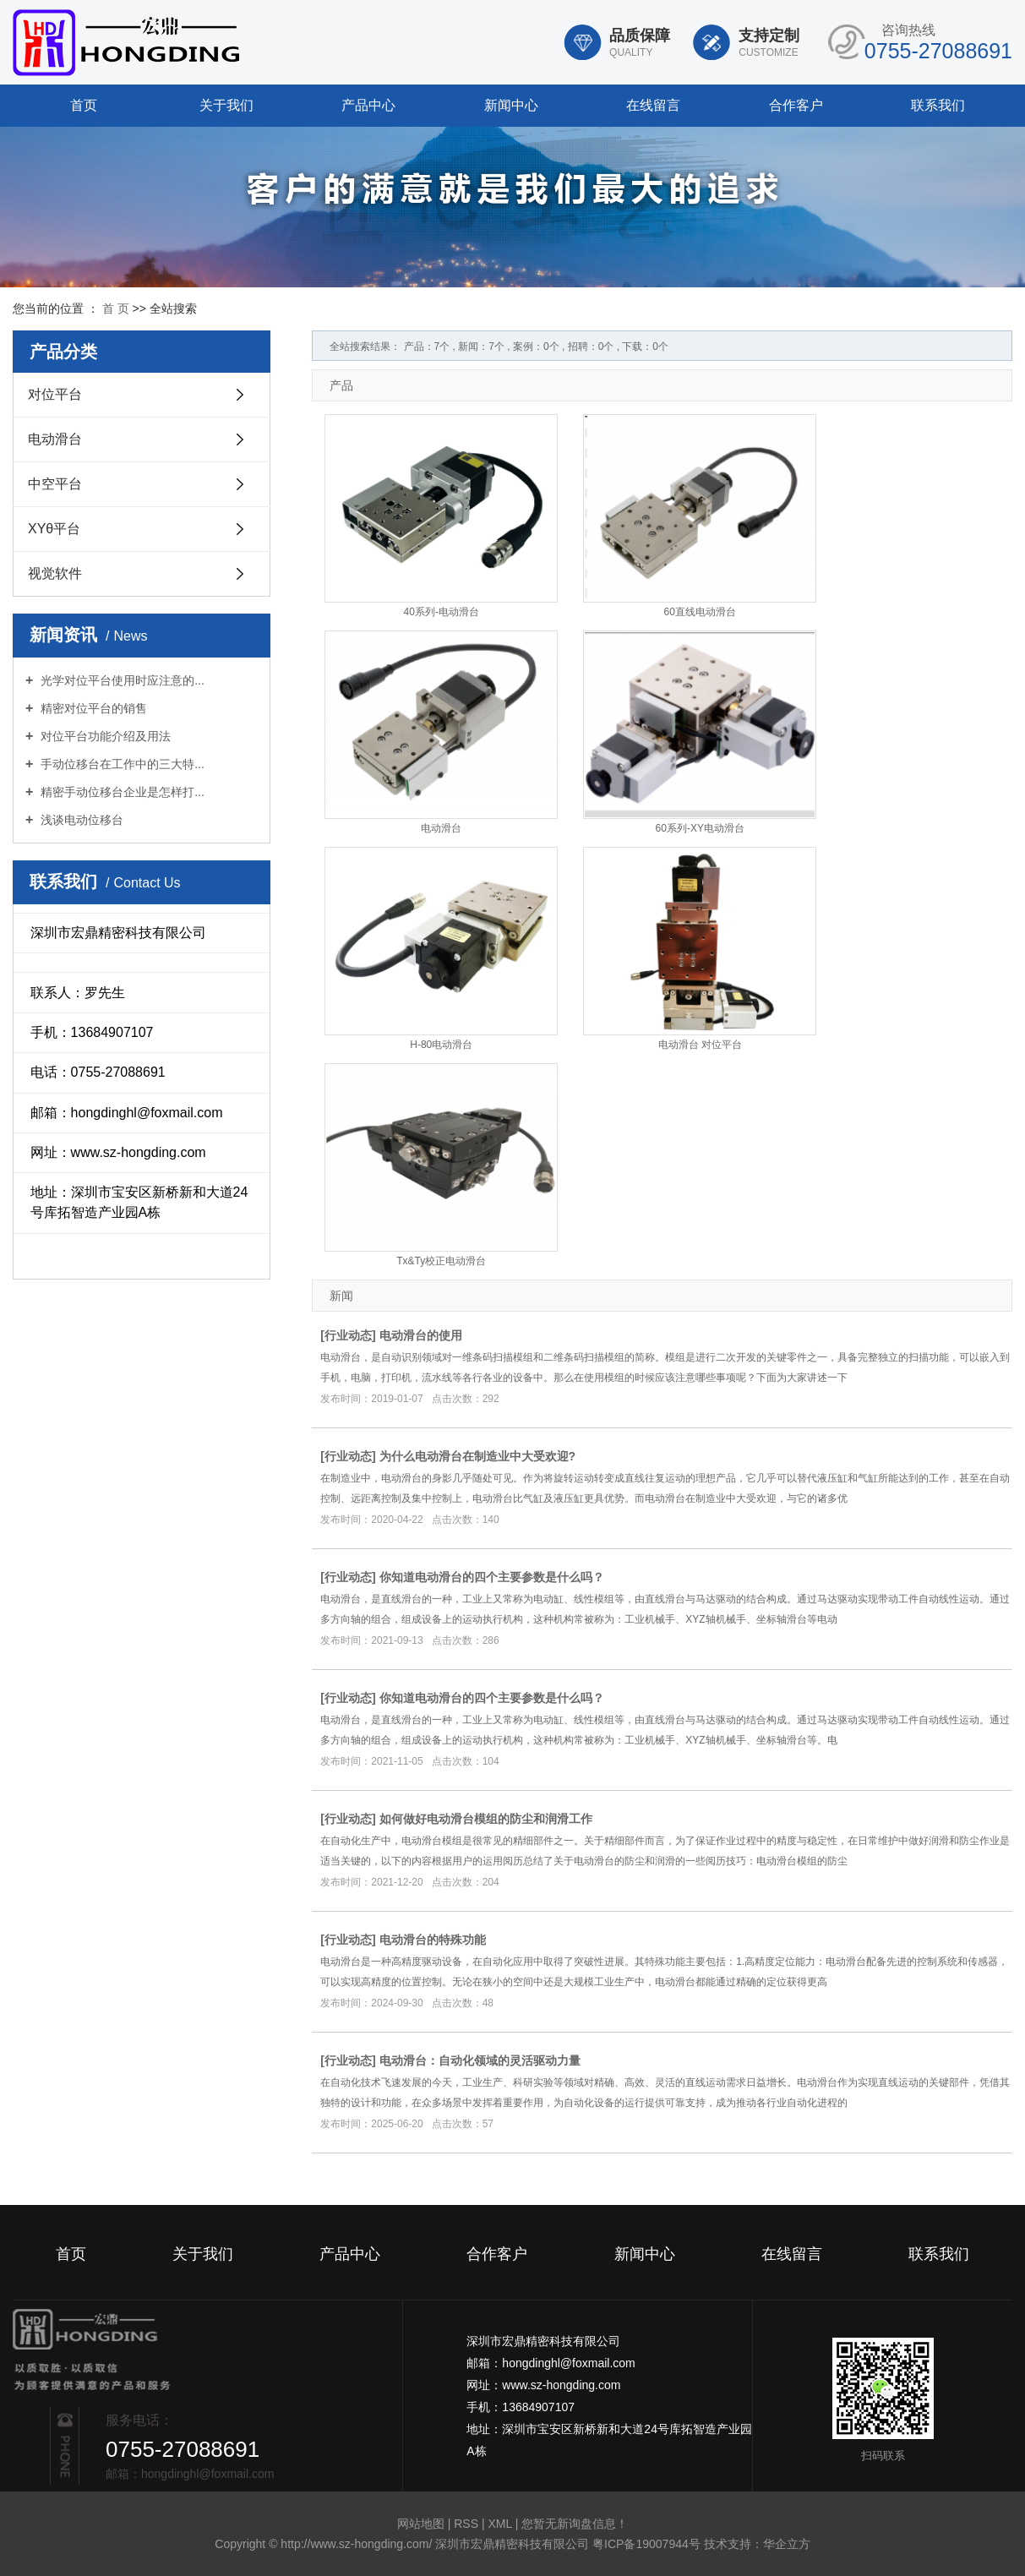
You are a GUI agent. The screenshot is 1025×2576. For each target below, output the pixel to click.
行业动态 (348, 1335)
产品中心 (368, 105)
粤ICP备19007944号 (646, 2544)
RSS (466, 2523)
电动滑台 (55, 439)
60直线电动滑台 (700, 612)
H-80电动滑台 (441, 1045)
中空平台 (55, 484)
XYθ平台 (54, 528)
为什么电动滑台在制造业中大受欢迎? (477, 1456)
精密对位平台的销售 (92, 708)
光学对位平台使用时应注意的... (120, 680)
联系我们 (938, 105)
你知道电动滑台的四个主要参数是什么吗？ (491, 1577)
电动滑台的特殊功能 (432, 1939)
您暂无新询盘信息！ (574, 2523)
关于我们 (226, 105)
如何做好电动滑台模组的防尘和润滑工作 (485, 1819)
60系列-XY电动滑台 (700, 828)
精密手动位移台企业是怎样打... (120, 792)
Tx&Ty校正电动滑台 (441, 1261)
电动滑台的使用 (420, 1335)
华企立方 (786, 2544)
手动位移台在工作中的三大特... (120, 764)
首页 (83, 105)
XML (499, 2523)
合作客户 (796, 105)
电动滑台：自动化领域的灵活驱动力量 (480, 2060)
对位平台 (55, 394)
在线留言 (653, 105)
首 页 (115, 308)
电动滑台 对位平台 (700, 1045)
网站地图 (422, 2523)
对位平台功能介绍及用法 (104, 736)
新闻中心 (511, 105)
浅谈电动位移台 (80, 820)
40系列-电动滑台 (441, 612)
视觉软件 (55, 573)
